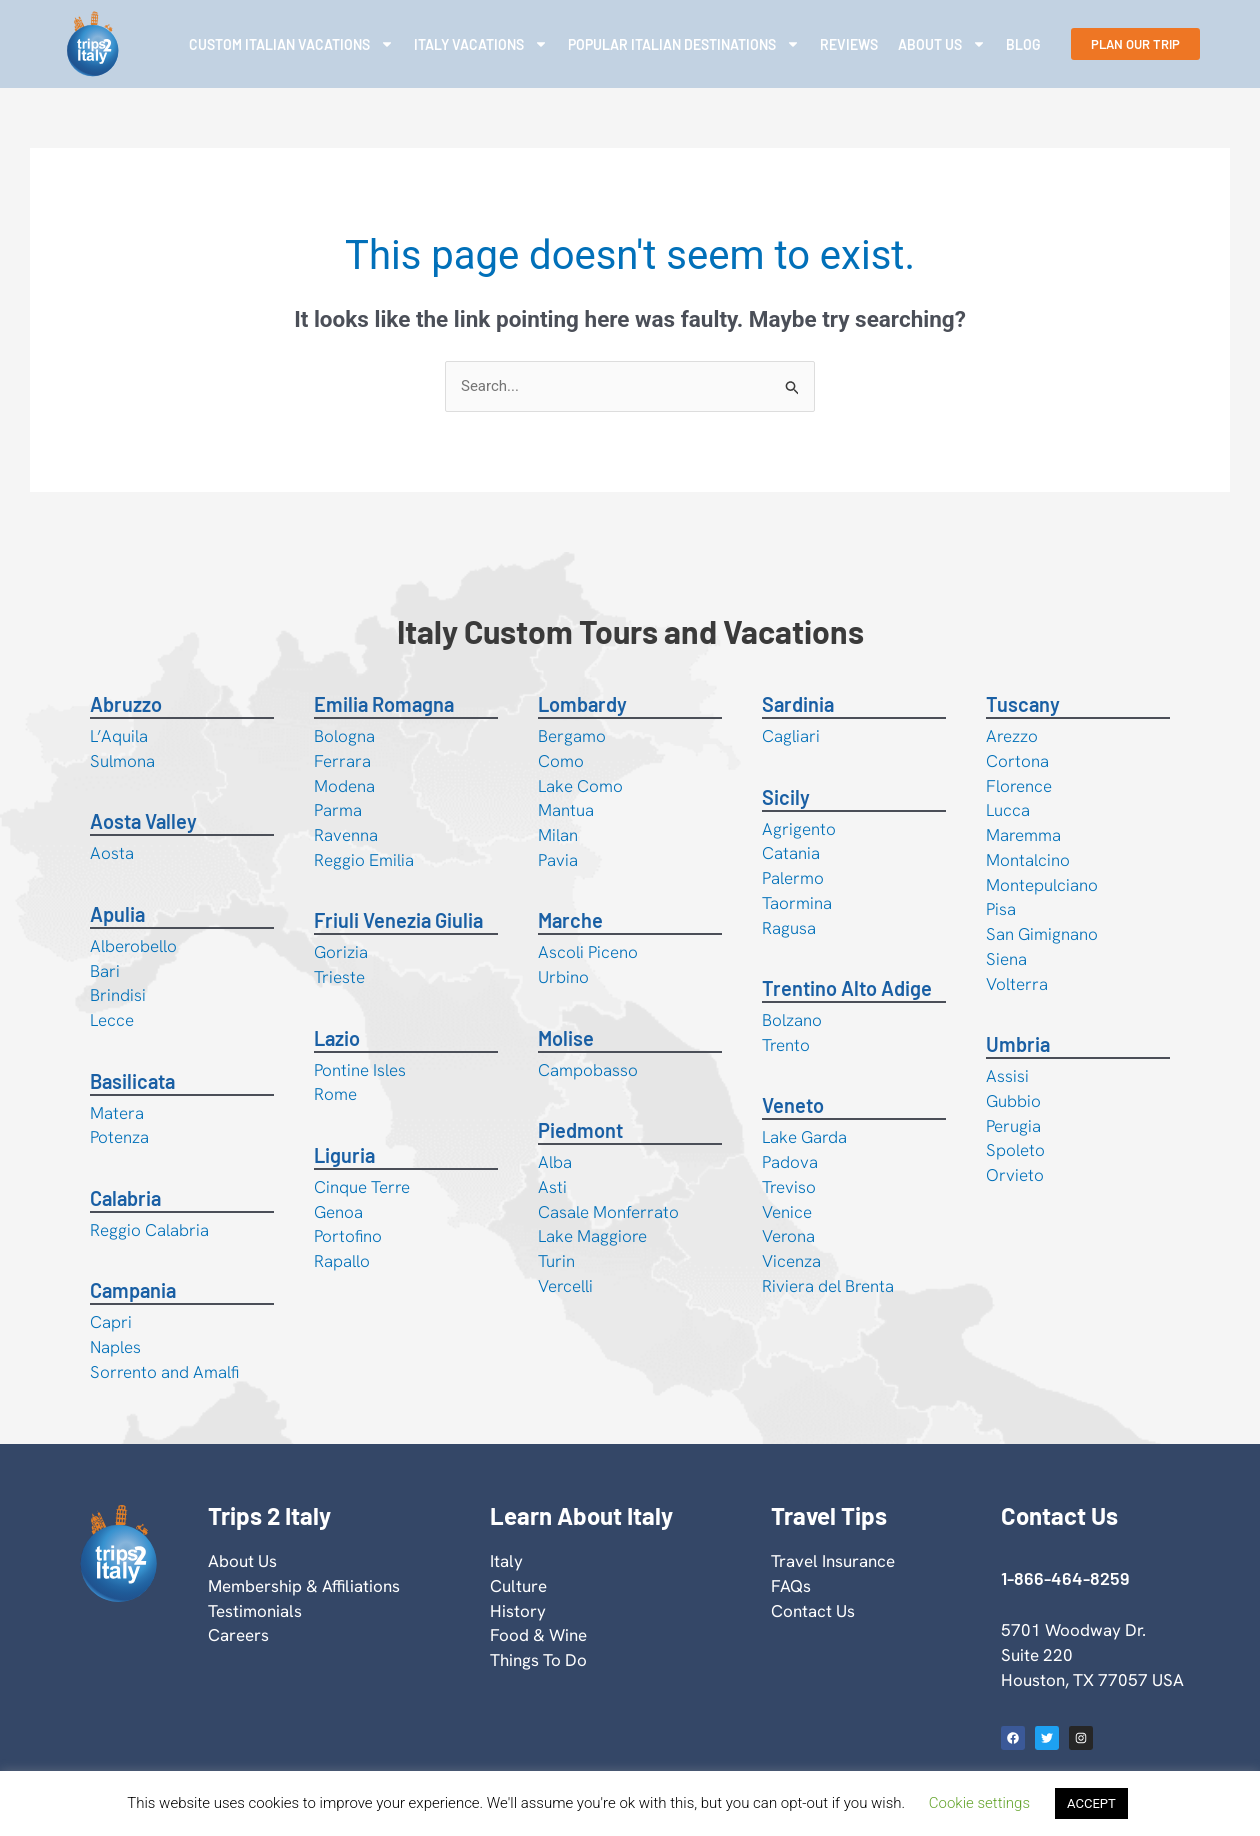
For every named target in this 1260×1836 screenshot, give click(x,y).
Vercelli (565, 1286)
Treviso (789, 1187)
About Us (942, 44)
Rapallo (342, 1261)
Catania (791, 853)
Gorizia (341, 952)
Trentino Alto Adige (847, 988)
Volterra (1017, 984)
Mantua (566, 810)
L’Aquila (119, 736)
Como (561, 761)
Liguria (344, 1155)
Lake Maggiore (592, 1236)
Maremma (1023, 835)
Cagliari (791, 736)
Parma (338, 810)
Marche (570, 920)
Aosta (112, 853)
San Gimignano (1042, 934)
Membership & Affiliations (304, 1586)
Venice (787, 1212)
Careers (238, 1635)
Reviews (849, 44)
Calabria (125, 1198)
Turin (556, 1261)
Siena (1006, 959)
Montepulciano (1042, 885)
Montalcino (1028, 860)
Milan (558, 835)
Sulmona (122, 761)
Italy (506, 1561)
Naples (115, 1347)
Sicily (786, 797)
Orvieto (1015, 1175)
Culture (518, 1586)
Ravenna (346, 835)
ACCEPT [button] (1091, 1803)
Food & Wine (538, 1635)
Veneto (793, 1105)
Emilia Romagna (384, 704)
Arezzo (1012, 736)
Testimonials (255, 1611)
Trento (786, 1045)
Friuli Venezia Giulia (398, 920)
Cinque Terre (362, 1187)
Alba (555, 1162)
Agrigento (799, 829)
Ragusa (789, 928)
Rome (335, 1094)
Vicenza (791, 1261)
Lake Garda (804, 1137)
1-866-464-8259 (1065, 1578)
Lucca (1008, 810)
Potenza (119, 1137)
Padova (790, 1162)
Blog (1023, 44)
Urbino (563, 977)
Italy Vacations (481, 44)
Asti (552, 1187)
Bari (105, 971)
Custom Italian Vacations (291, 44)
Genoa (338, 1212)
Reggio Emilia (364, 860)
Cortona (1017, 761)
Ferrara (342, 761)
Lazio (337, 1038)
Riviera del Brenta (828, 1286)
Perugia (1013, 1126)
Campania (133, 1290)
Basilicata (132, 1081)
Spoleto (1015, 1150)
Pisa (1001, 909)
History (518, 1611)
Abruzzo (126, 704)
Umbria (1018, 1044)
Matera (117, 1113)
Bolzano (792, 1020)
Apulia (117, 914)
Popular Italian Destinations (684, 44)
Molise (566, 1038)
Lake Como (580, 786)
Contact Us (813, 1611)
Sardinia (798, 704)
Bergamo (572, 736)
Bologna (344, 736)
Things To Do (538, 1660)
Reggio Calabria (149, 1230)
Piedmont (580, 1130)
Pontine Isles (360, 1070)
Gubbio (1013, 1101)
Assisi (1007, 1076)
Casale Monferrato (608, 1212)
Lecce (112, 1020)
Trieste (339, 977)
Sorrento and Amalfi (164, 1372)
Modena (344, 786)
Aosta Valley (143, 821)
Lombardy (582, 704)
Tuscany (1023, 704)
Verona (788, 1236)
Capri (111, 1322)
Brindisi (118, 995)
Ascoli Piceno (588, 952)
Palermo (793, 878)
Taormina (797, 903)
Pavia (558, 860)
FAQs (791, 1586)
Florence (1019, 786)
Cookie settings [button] (979, 1803)
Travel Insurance (833, 1561)
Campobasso (588, 1070)
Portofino (348, 1236)
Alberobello (133, 946)
